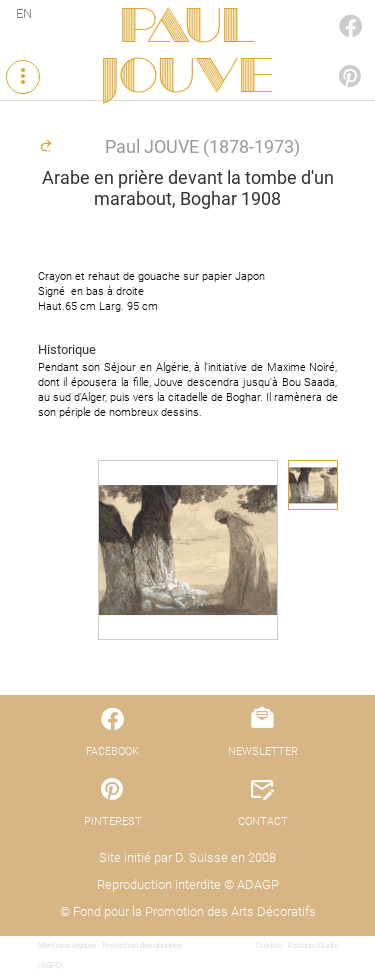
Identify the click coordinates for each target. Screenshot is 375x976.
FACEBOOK (329, 6)
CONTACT (263, 821)
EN (24, 13)
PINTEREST (329, 56)
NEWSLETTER (263, 751)
